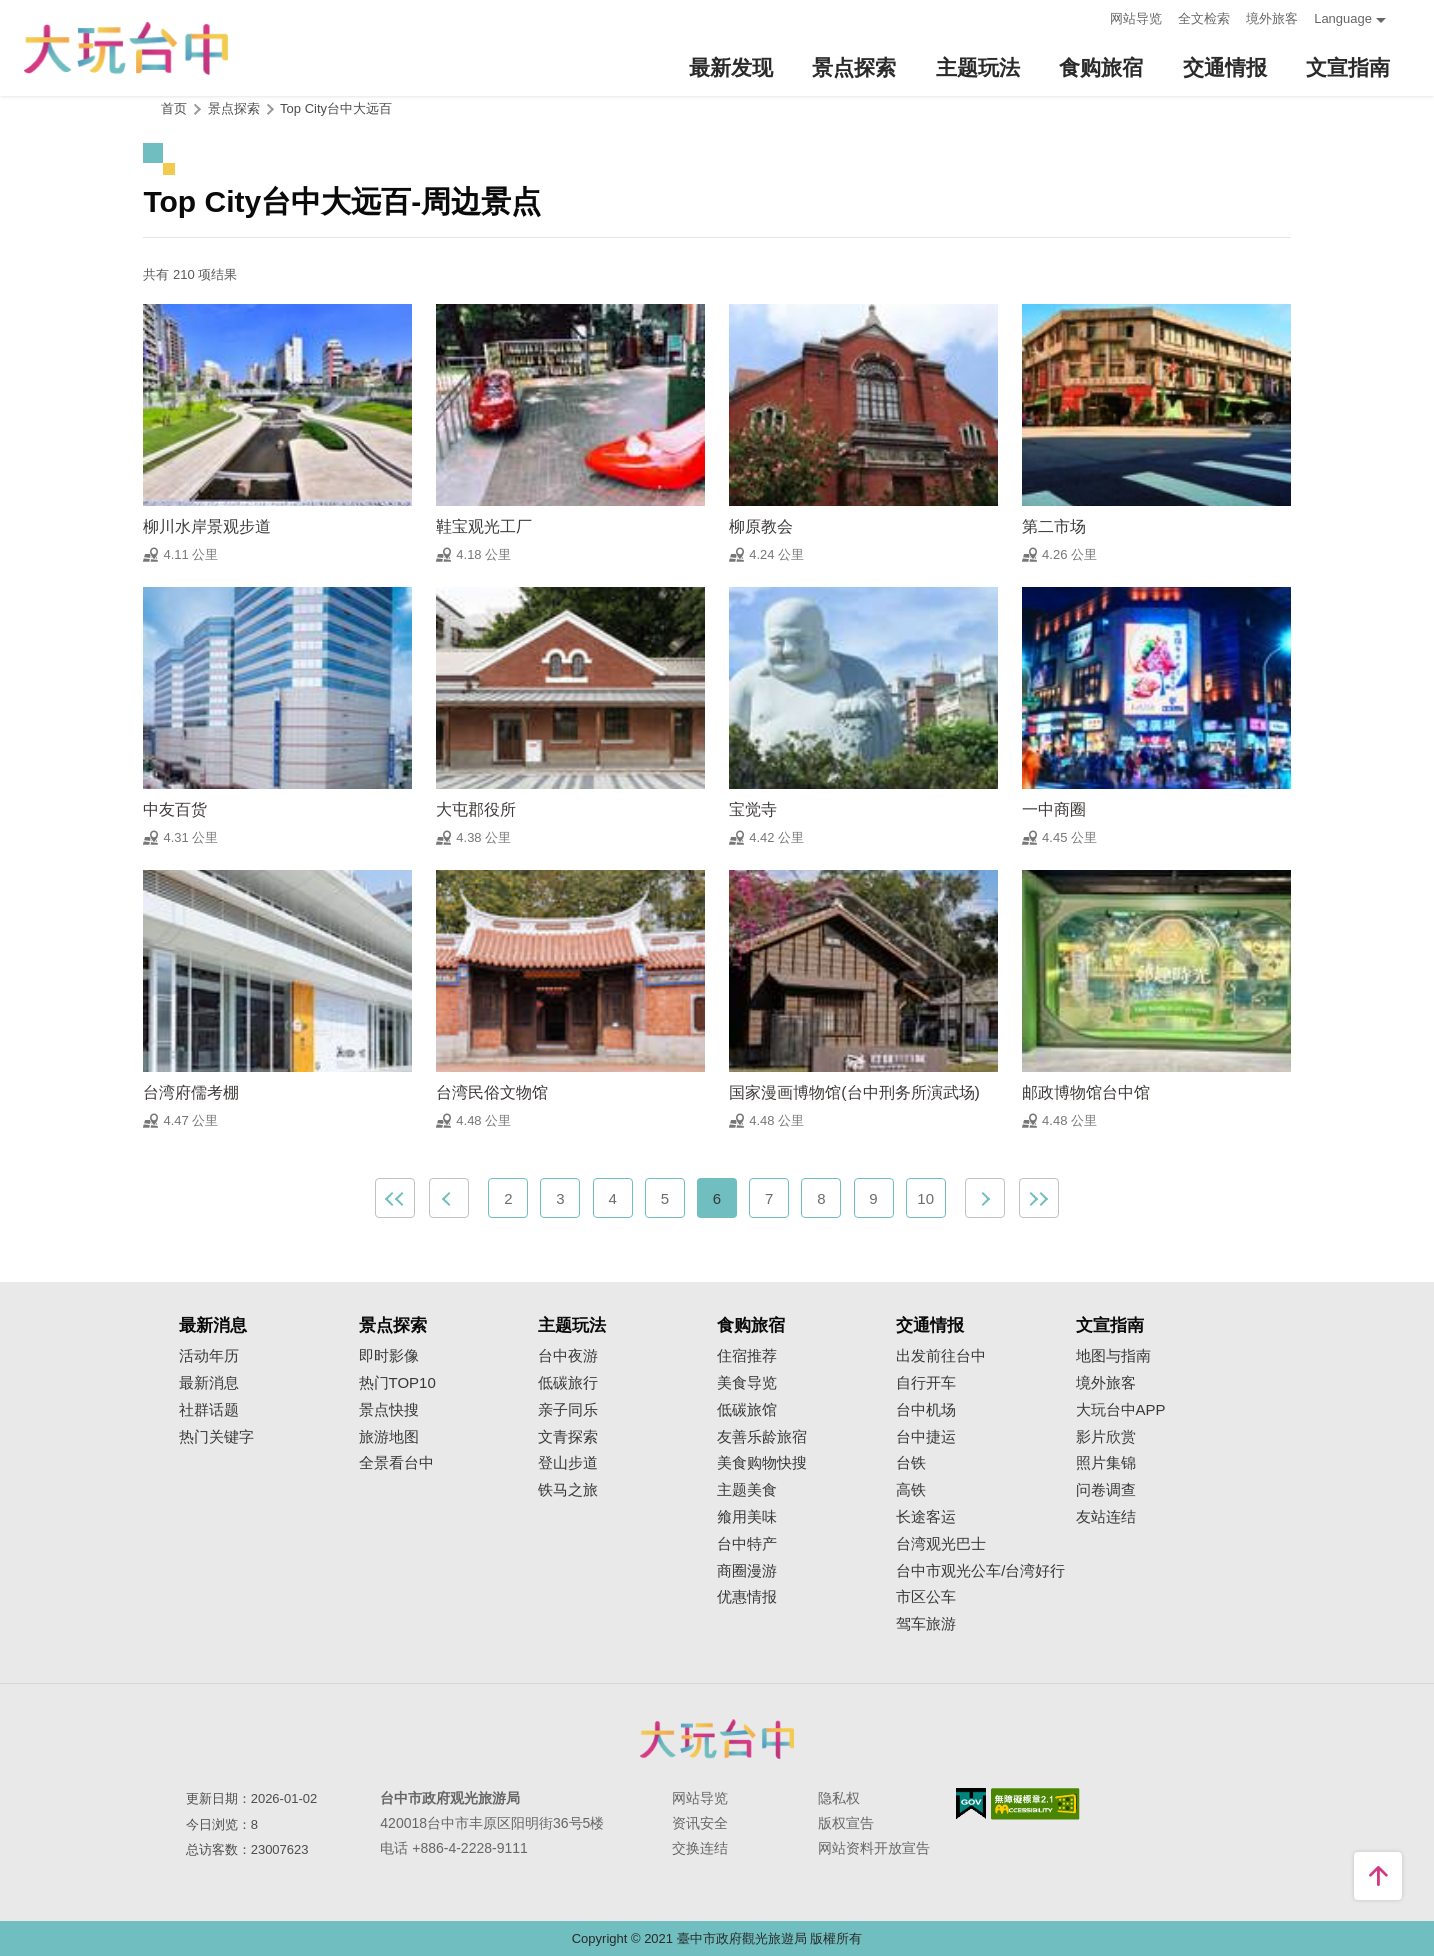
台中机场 (926, 1410)
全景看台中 (396, 1463)
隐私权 (839, 1798)
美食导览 (747, 1383)
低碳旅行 (568, 1383)
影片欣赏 (1106, 1437)
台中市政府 (717, 1739)
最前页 (395, 1198)
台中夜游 (568, 1356)
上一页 (449, 1198)
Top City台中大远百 (336, 108)
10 (925, 1198)
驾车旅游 (926, 1624)
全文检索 (1204, 18)
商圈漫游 (747, 1571)
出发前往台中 (941, 1356)
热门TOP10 (397, 1383)
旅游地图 (389, 1437)
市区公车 (926, 1597)
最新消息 (209, 1383)
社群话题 (209, 1410)
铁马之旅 (568, 1490)
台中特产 (747, 1544)
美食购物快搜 (762, 1463)
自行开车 (926, 1383)
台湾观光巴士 (941, 1544)
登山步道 (568, 1463)
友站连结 (1106, 1517)
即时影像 (389, 1356)
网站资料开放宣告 (874, 1848)
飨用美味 (747, 1517)
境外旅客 (1272, 18)
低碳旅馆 (747, 1410)
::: (1088, 16)
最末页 (1039, 1198)
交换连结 (700, 1848)
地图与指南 (1113, 1356)
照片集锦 (1106, 1463)
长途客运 (926, 1517)
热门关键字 (216, 1437)
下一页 (985, 1198)
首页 (174, 108)
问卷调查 (1106, 1490)
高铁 (911, 1490)
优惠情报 (747, 1597)
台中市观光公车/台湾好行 (980, 1571)
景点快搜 (389, 1410)
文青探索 (568, 1437)
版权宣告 (846, 1823)
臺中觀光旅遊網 (126, 48)
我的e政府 (971, 1803)
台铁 (911, 1463)
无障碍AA (1035, 1804)
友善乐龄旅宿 (762, 1437)
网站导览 (1136, 18)
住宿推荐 (747, 1356)
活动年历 (209, 1356)
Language (1343, 18)
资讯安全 (700, 1823)
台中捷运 (926, 1437)
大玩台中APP (1121, 1410)
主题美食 (747, 1490)
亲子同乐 (568, 1410)
